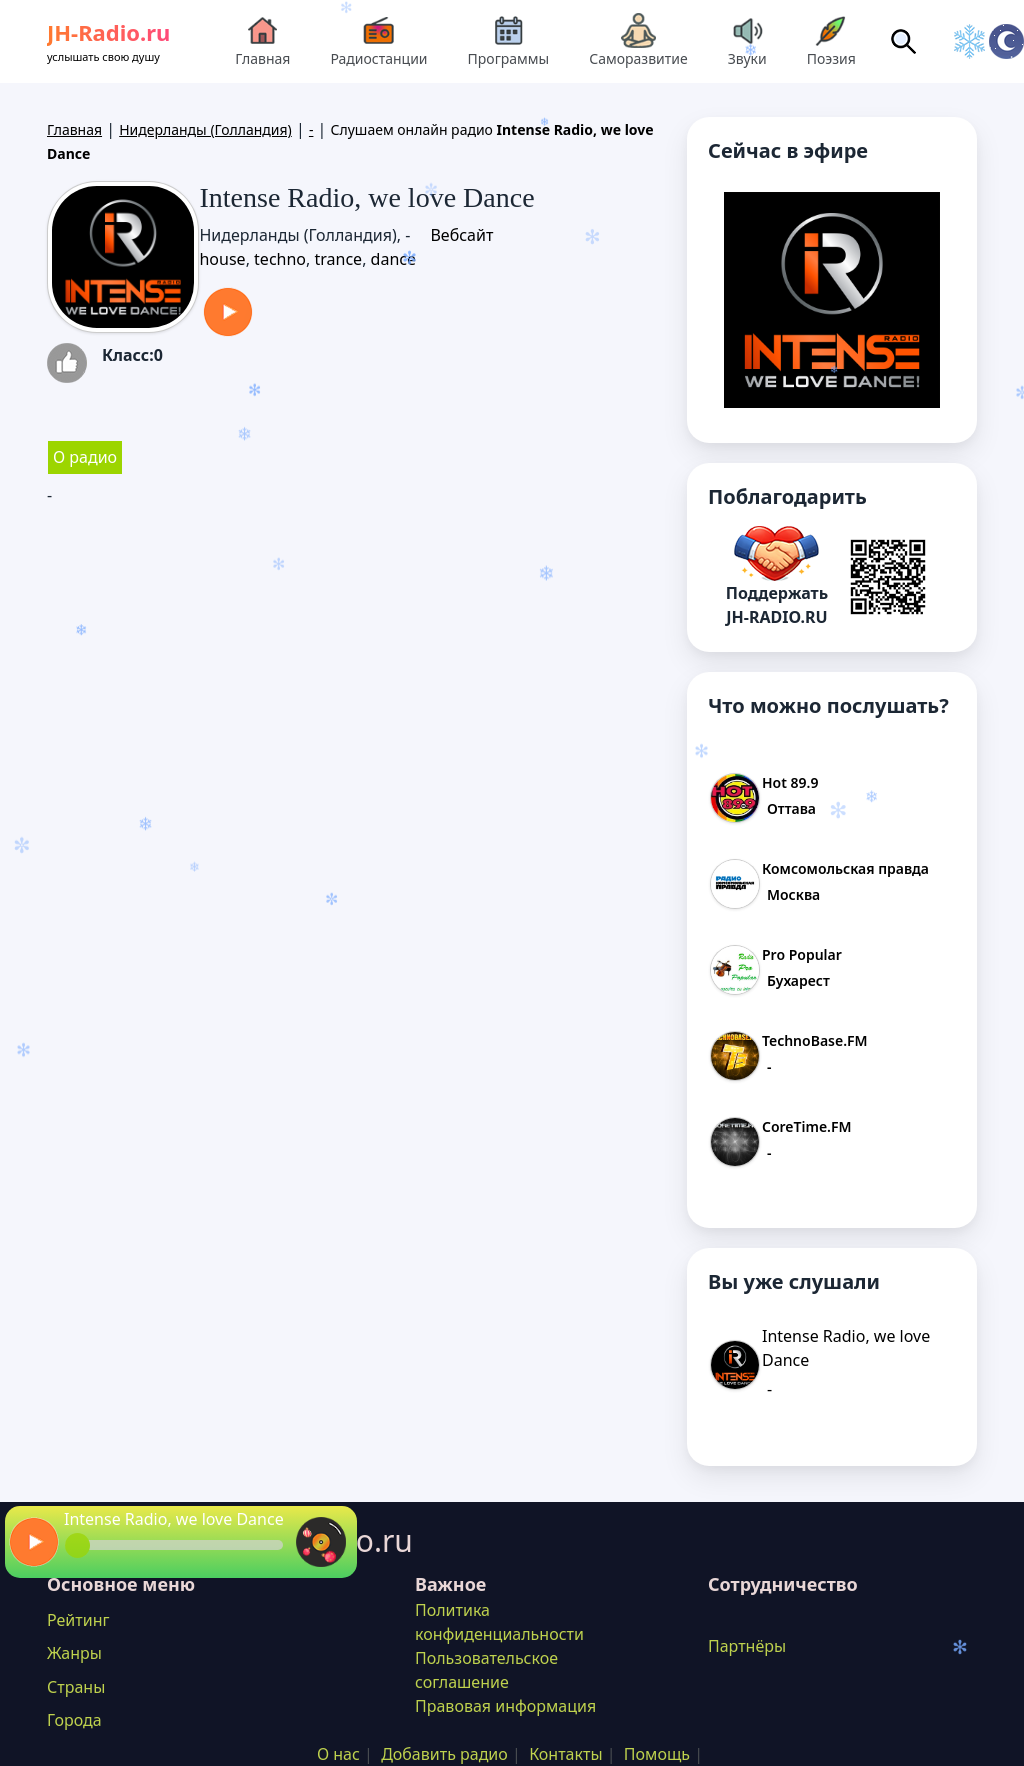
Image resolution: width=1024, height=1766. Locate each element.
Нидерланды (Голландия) (205, 129)
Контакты (565, 1754)
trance (338, 259)
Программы (509, 40)
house (222, 259)
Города (74, 1720)
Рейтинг (78, 1620)
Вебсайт (461, 235)
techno (280, 259)
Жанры (74, 1653)
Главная (262, 40)
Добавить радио (444, 1754)
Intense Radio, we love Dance (174, 1519)
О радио (85, 457)
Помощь (657, 1754)
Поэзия (831, 40)
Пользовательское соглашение (486, 1670)
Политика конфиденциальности (499, 1622)
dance (393, 259)
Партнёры (747, 1646)
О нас (338, 1754)
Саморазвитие (638, 40)
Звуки (747, 40)
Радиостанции (378, 40)
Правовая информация (505, 1706)
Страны (76, 1687)
